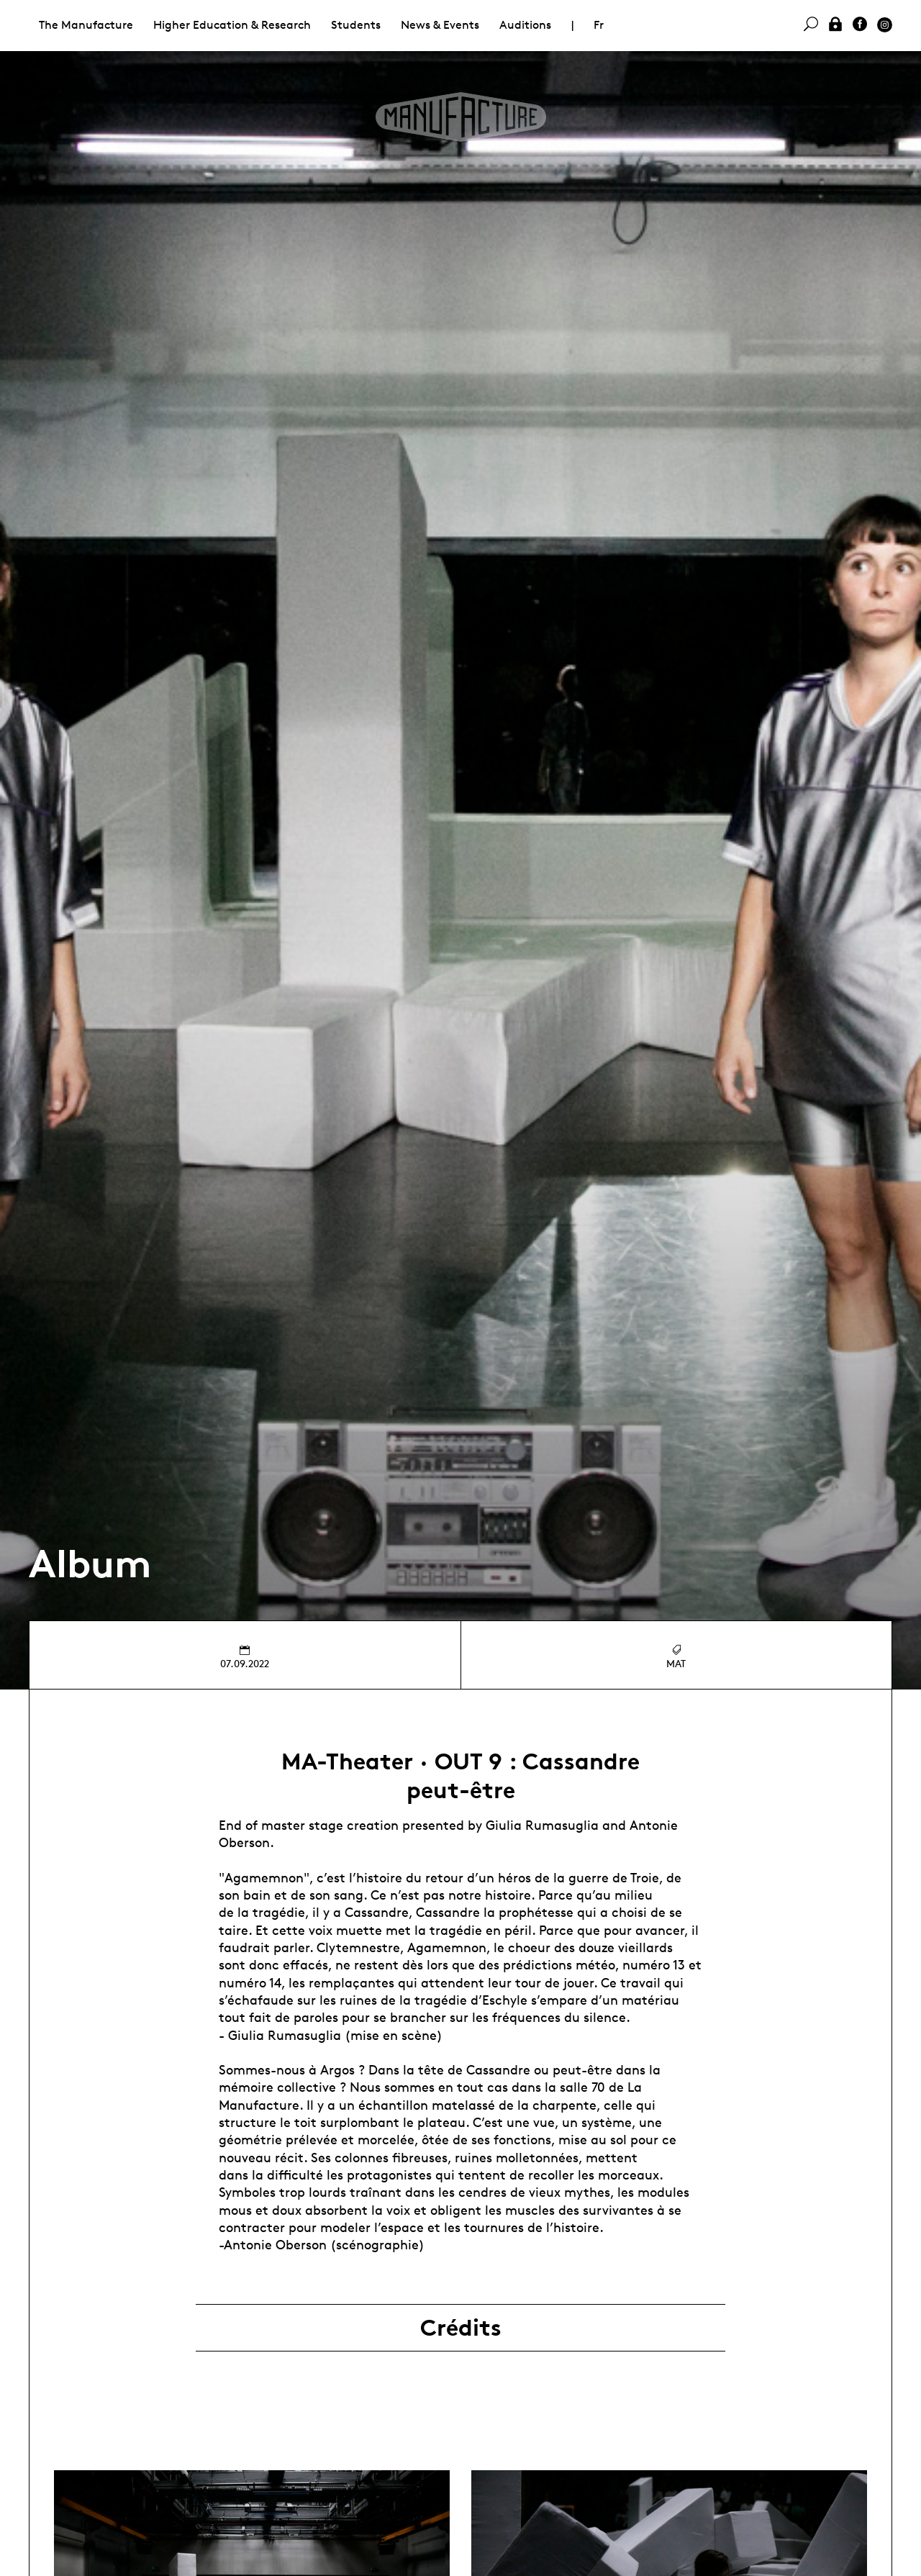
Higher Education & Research (232, 25)
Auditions (525, 25)
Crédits (461, 2327)
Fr (599, 25)
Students (356, 25)
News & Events (440, 25)
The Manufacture (86, 25)
